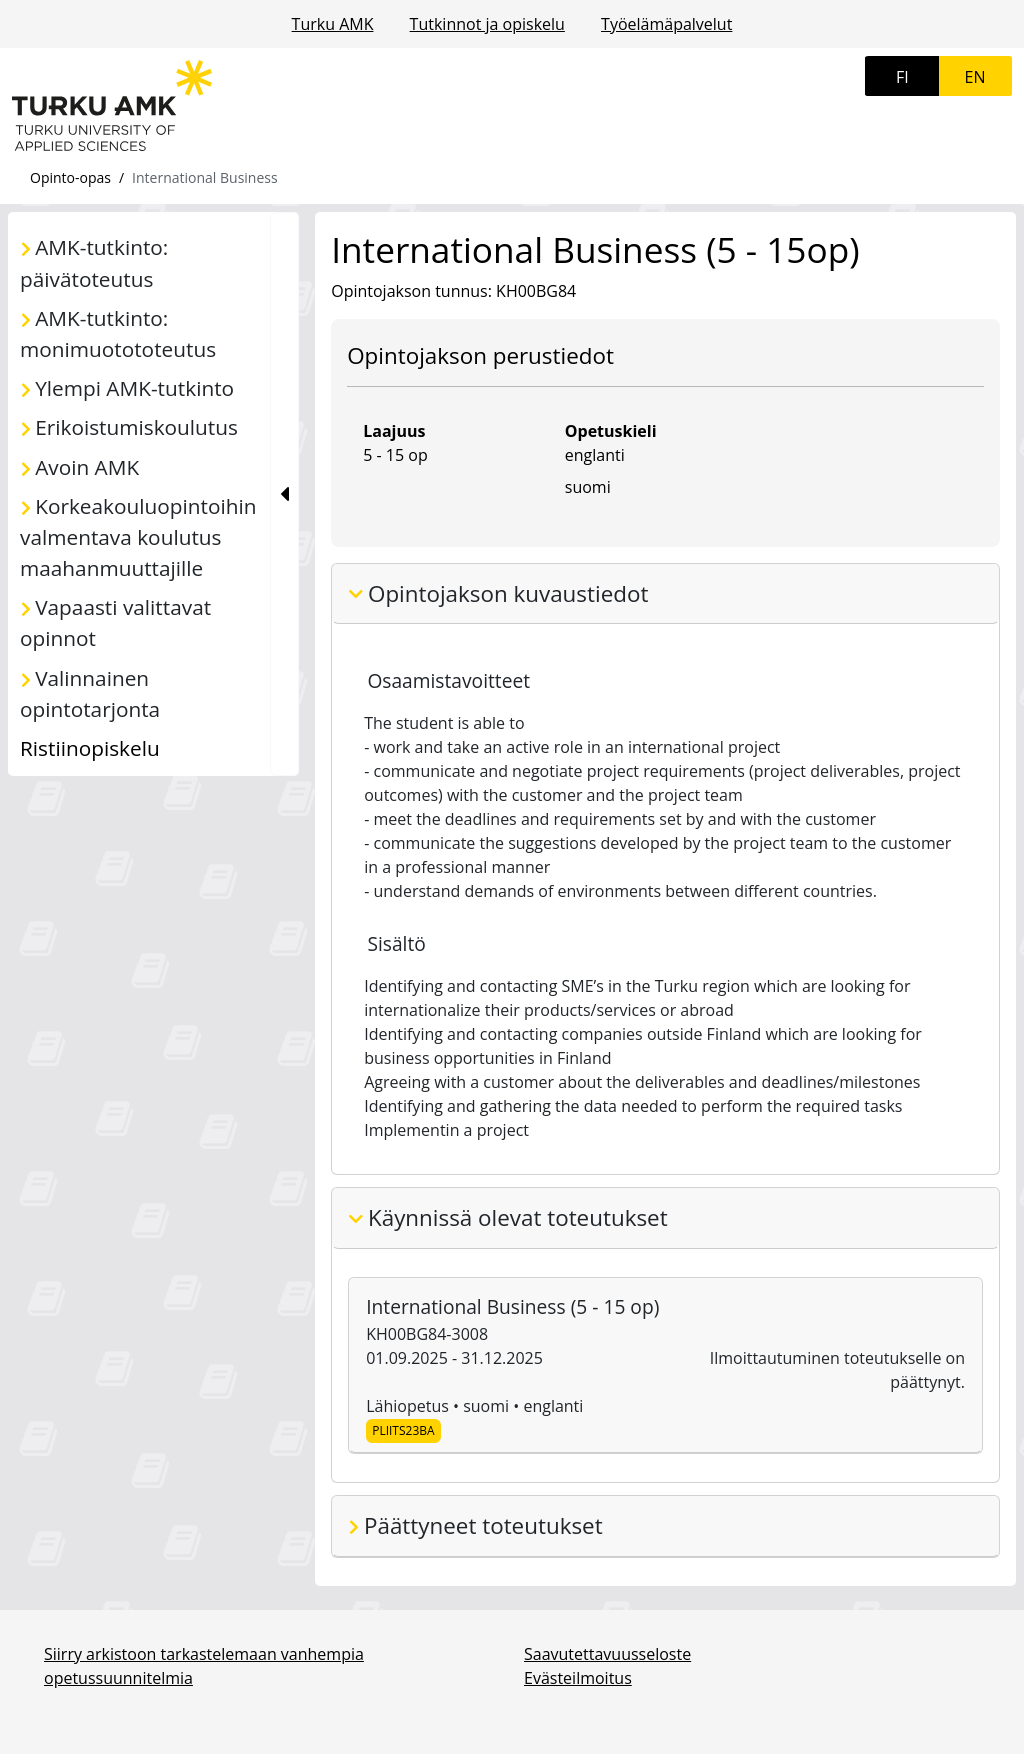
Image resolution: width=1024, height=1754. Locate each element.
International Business (205, 177)
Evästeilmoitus (578, 1678)
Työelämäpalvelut (666, 24)
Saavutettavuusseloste (607, 1654)
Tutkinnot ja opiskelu (487, 24)
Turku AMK (333, 24)
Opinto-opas (70, 177)
